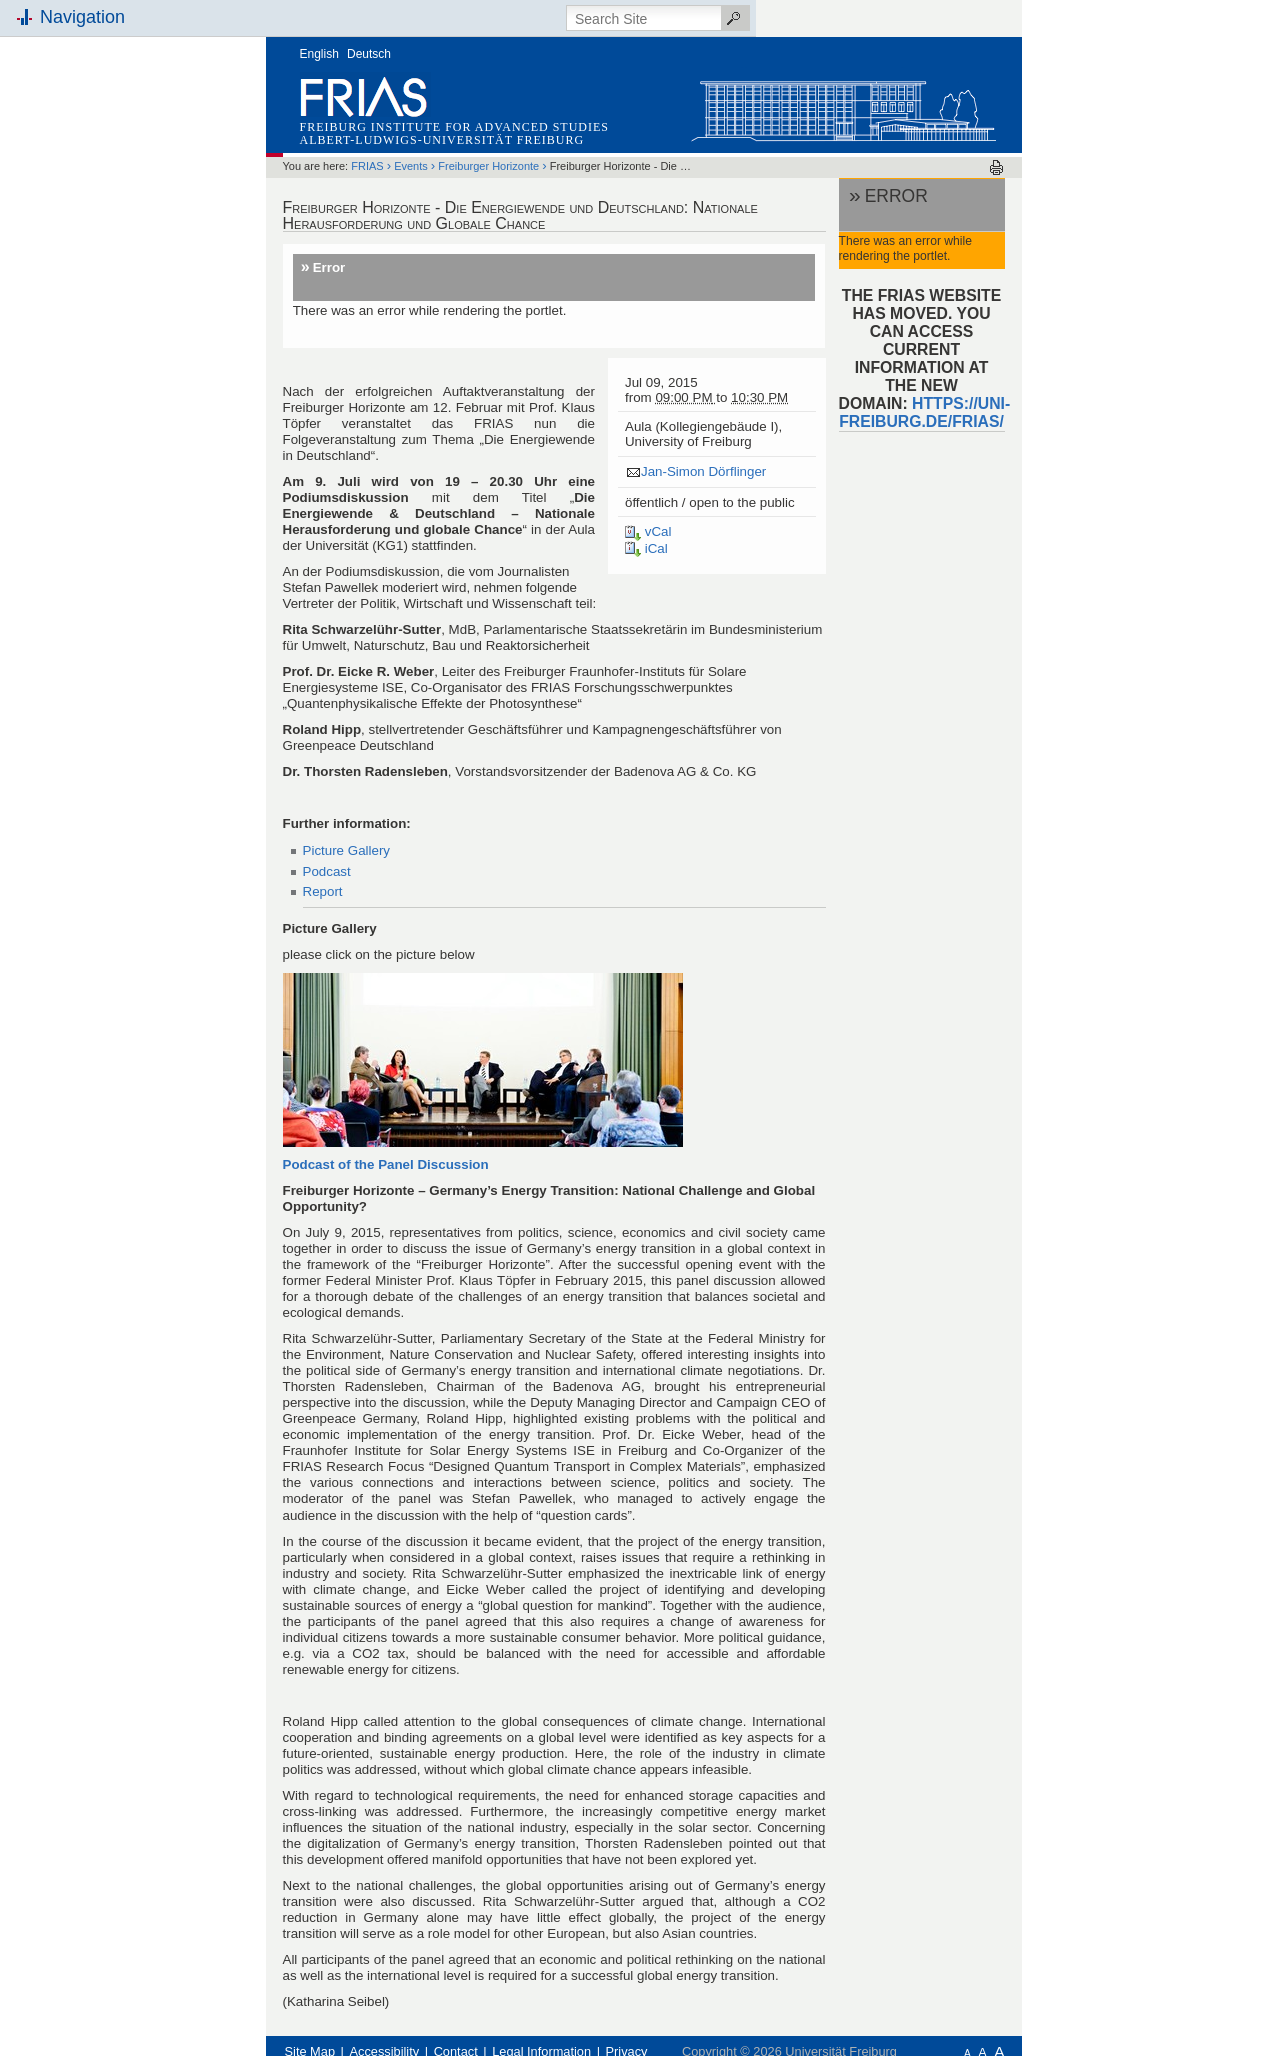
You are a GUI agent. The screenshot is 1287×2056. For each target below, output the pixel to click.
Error (329, 267)
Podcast (327, 871)
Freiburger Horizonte (488, 166)
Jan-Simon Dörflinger (703, 471)
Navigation (82, 17)
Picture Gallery (347, 850)
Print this (996, 167)
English (319, 54)
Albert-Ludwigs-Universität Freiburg (442, 140)
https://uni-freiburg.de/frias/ (924, 412)
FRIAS (367, 166)
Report (323, 891)
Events (411, 166)
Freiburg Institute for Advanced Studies (454, 127)
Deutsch (369, 54)
